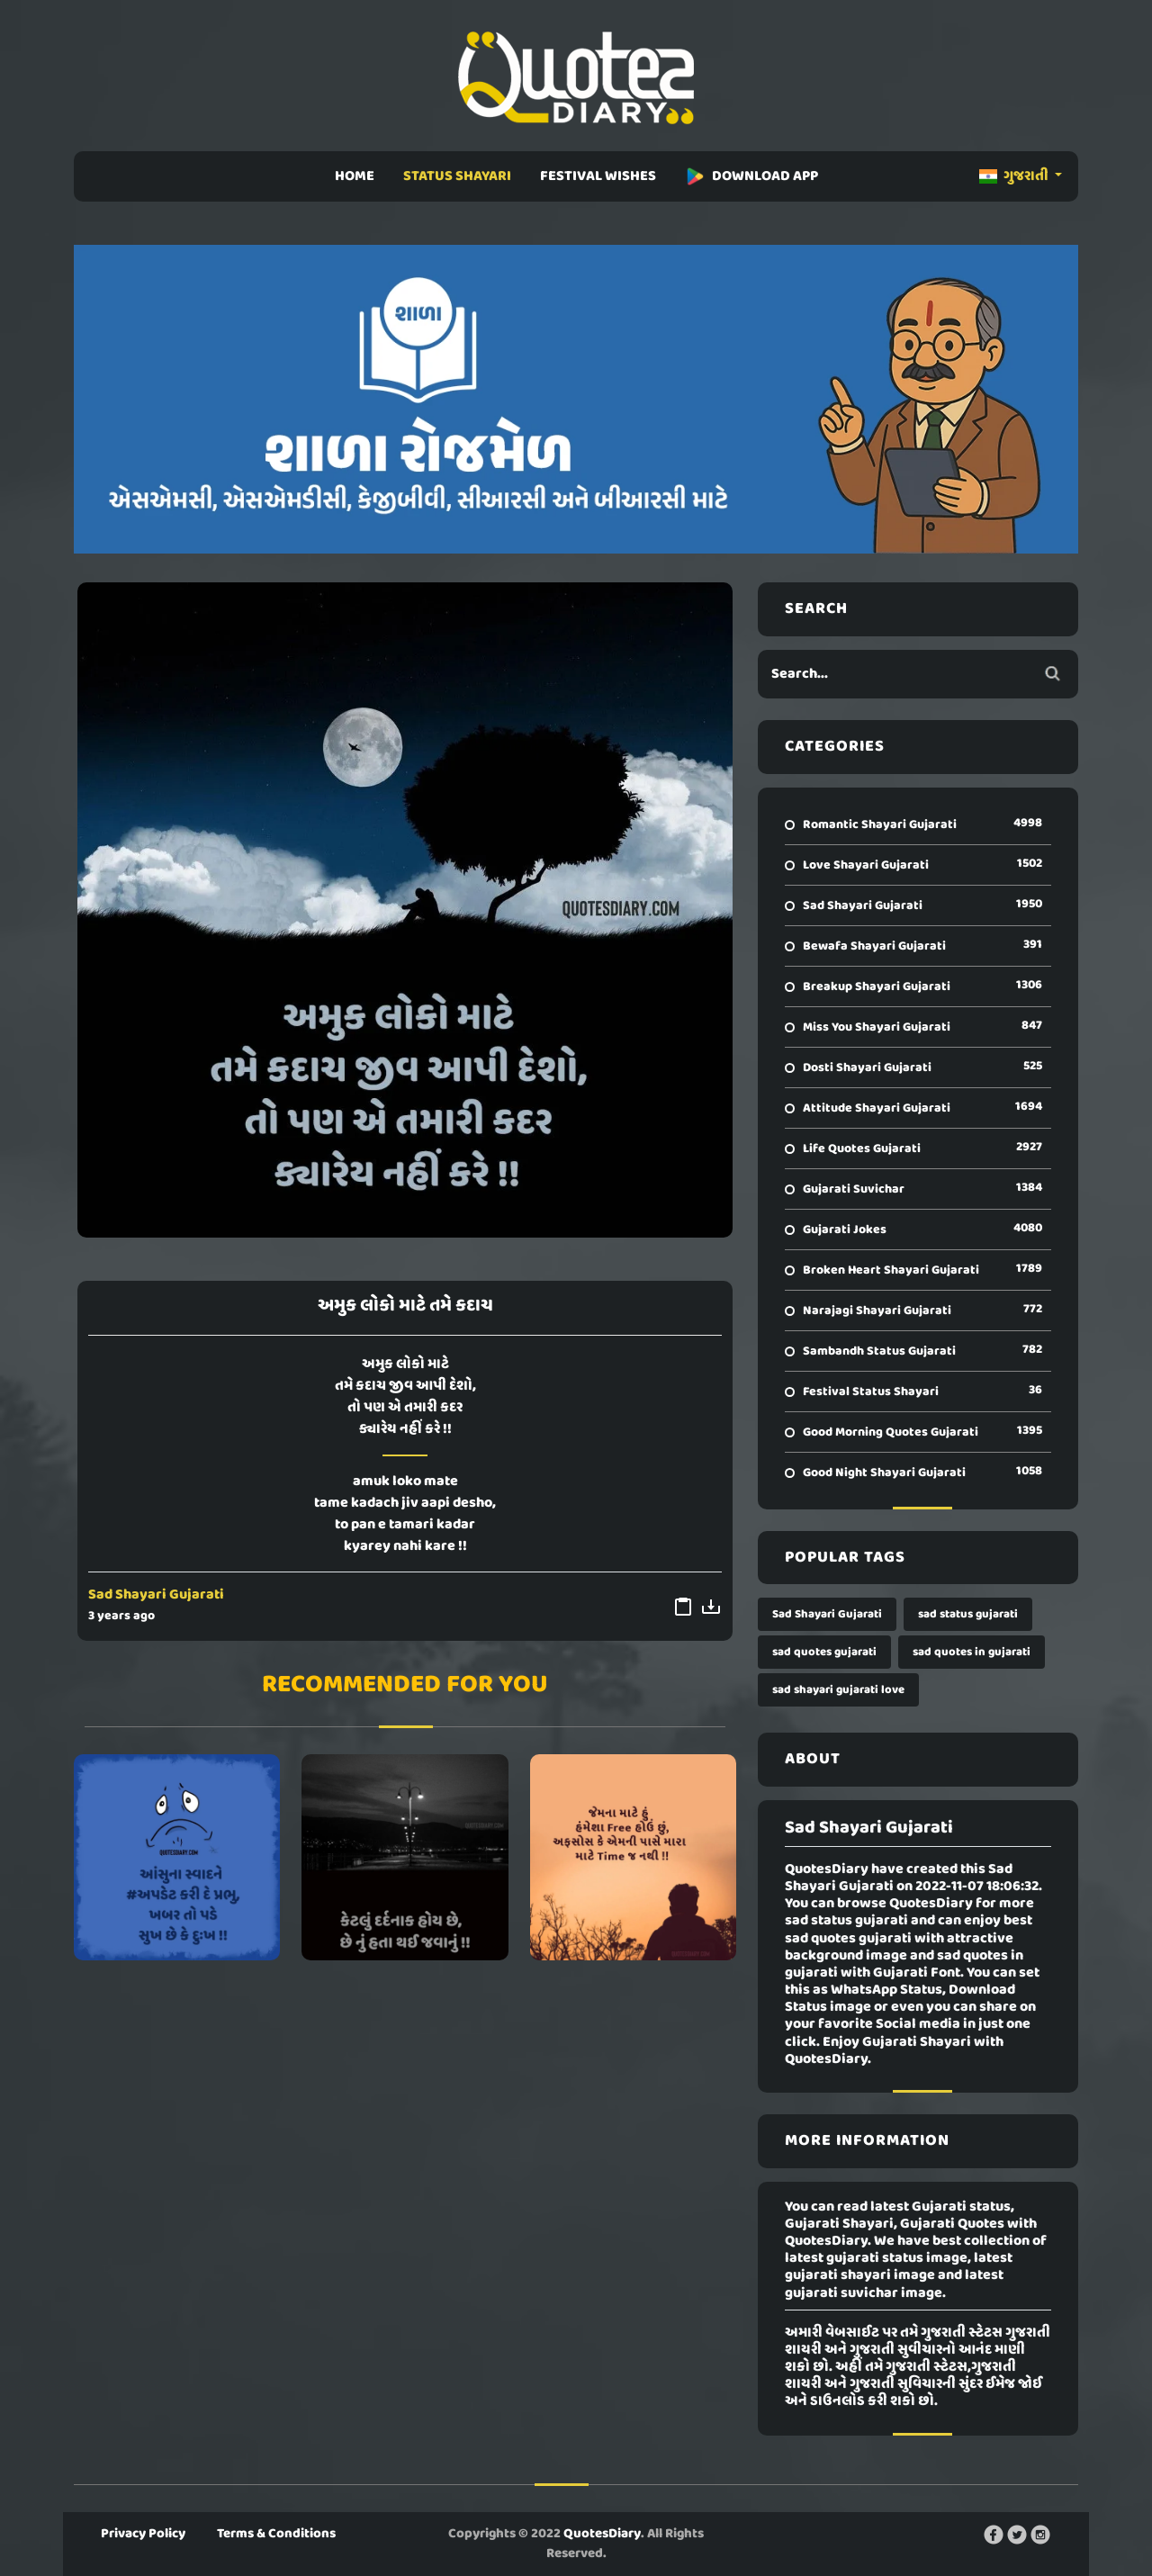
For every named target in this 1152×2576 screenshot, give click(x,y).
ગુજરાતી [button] (1015, 176)
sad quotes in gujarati (971, 1652)
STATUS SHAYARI (457, 176)
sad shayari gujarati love (838, 1689)
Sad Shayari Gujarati (156, 1595)
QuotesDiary (602, 2533)
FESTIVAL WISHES (598, 176)
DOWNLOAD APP (751, 176)
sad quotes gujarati (824, 1652)
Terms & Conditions (276, 2533)
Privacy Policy (143, 2533)
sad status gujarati (968, 1614)
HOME (354, 176)
